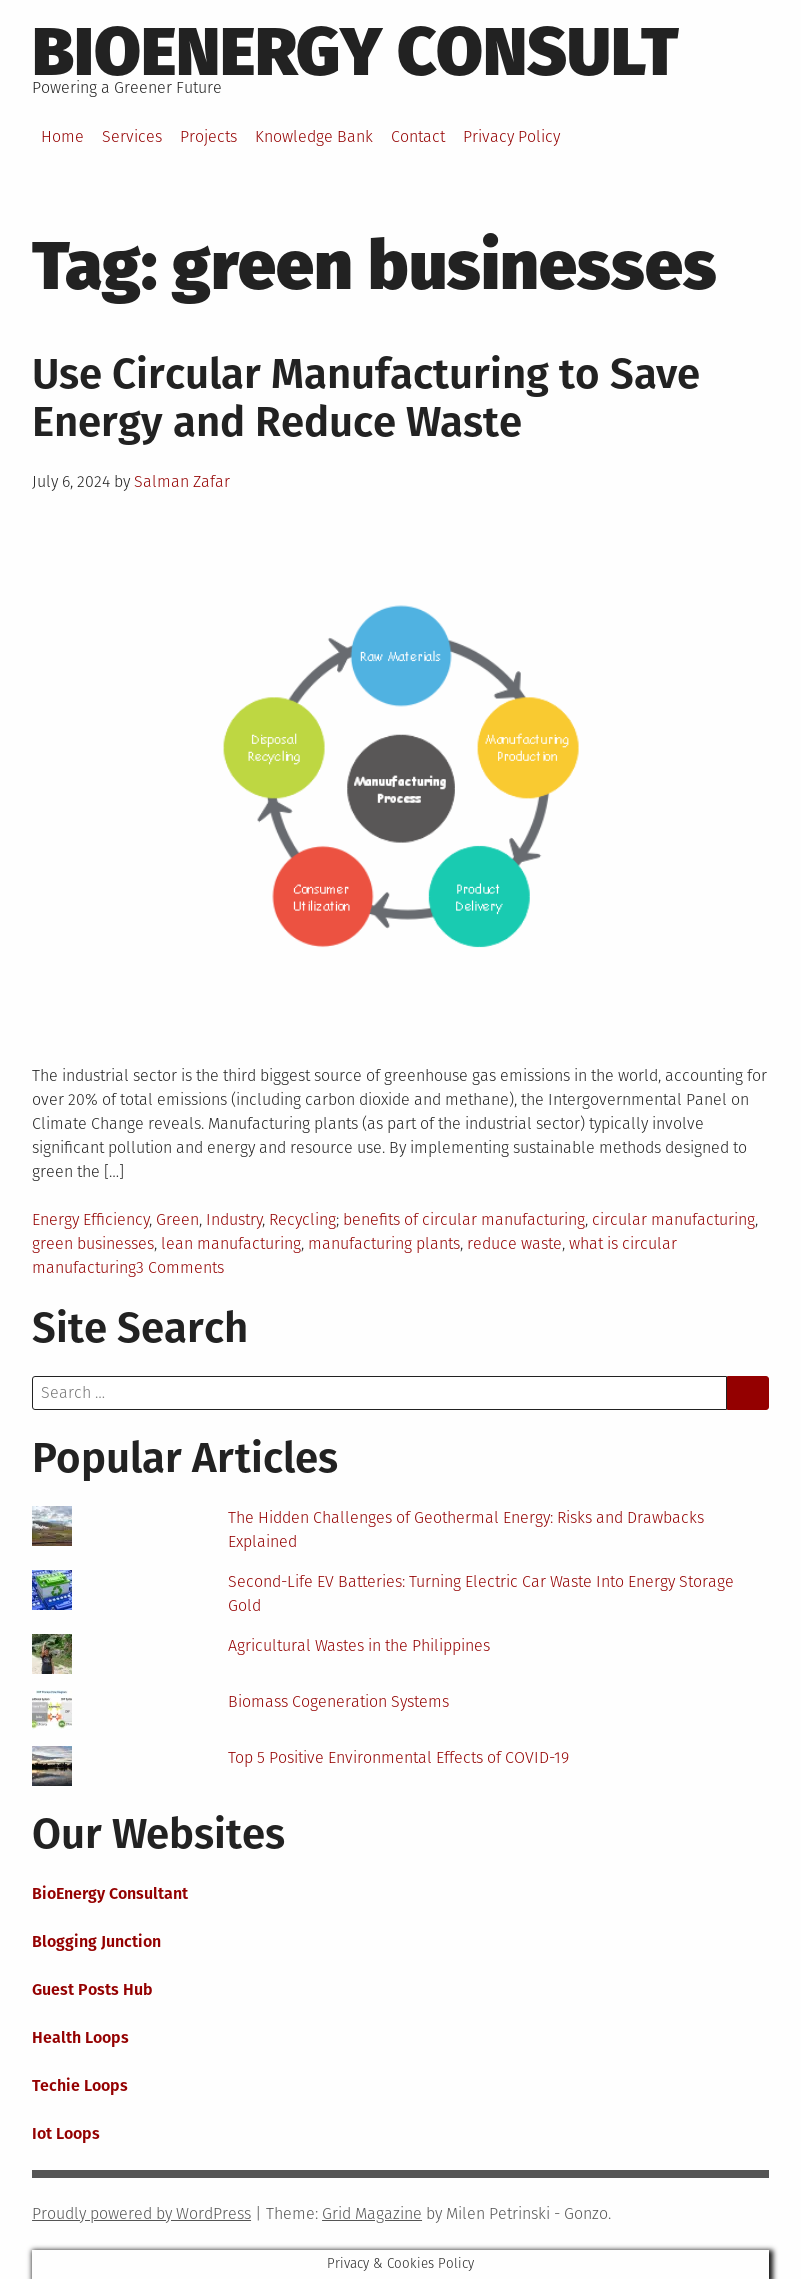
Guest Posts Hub (92, 1989)
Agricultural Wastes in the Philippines (359, 1645)
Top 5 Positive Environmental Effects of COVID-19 (398, 1757)
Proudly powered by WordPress (141, 2213)
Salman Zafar (182, 481)
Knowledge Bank (314, 136)
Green (177, 1219)
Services (132, 136)
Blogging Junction (96, 1941)
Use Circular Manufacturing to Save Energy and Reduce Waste (366, 398)
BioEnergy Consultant (110, 1893)
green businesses (93, 1243)
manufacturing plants (384, 1243)
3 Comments (180, 1267)
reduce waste (514, 1243)
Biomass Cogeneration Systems (338, 1701)
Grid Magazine (372, 2213)
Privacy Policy (511, 136)
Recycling (302, 1219)
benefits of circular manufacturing (464, 1219)
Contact (418, 136)
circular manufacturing (673, 1219)
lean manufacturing (231, 1243)
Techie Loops (80, 2085)
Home (62, 136)
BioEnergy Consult (355, 52)
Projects (208, 136)
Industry (234, 1219)
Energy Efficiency (90, 1219)
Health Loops (80, 2037)
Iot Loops (66, 2133)
